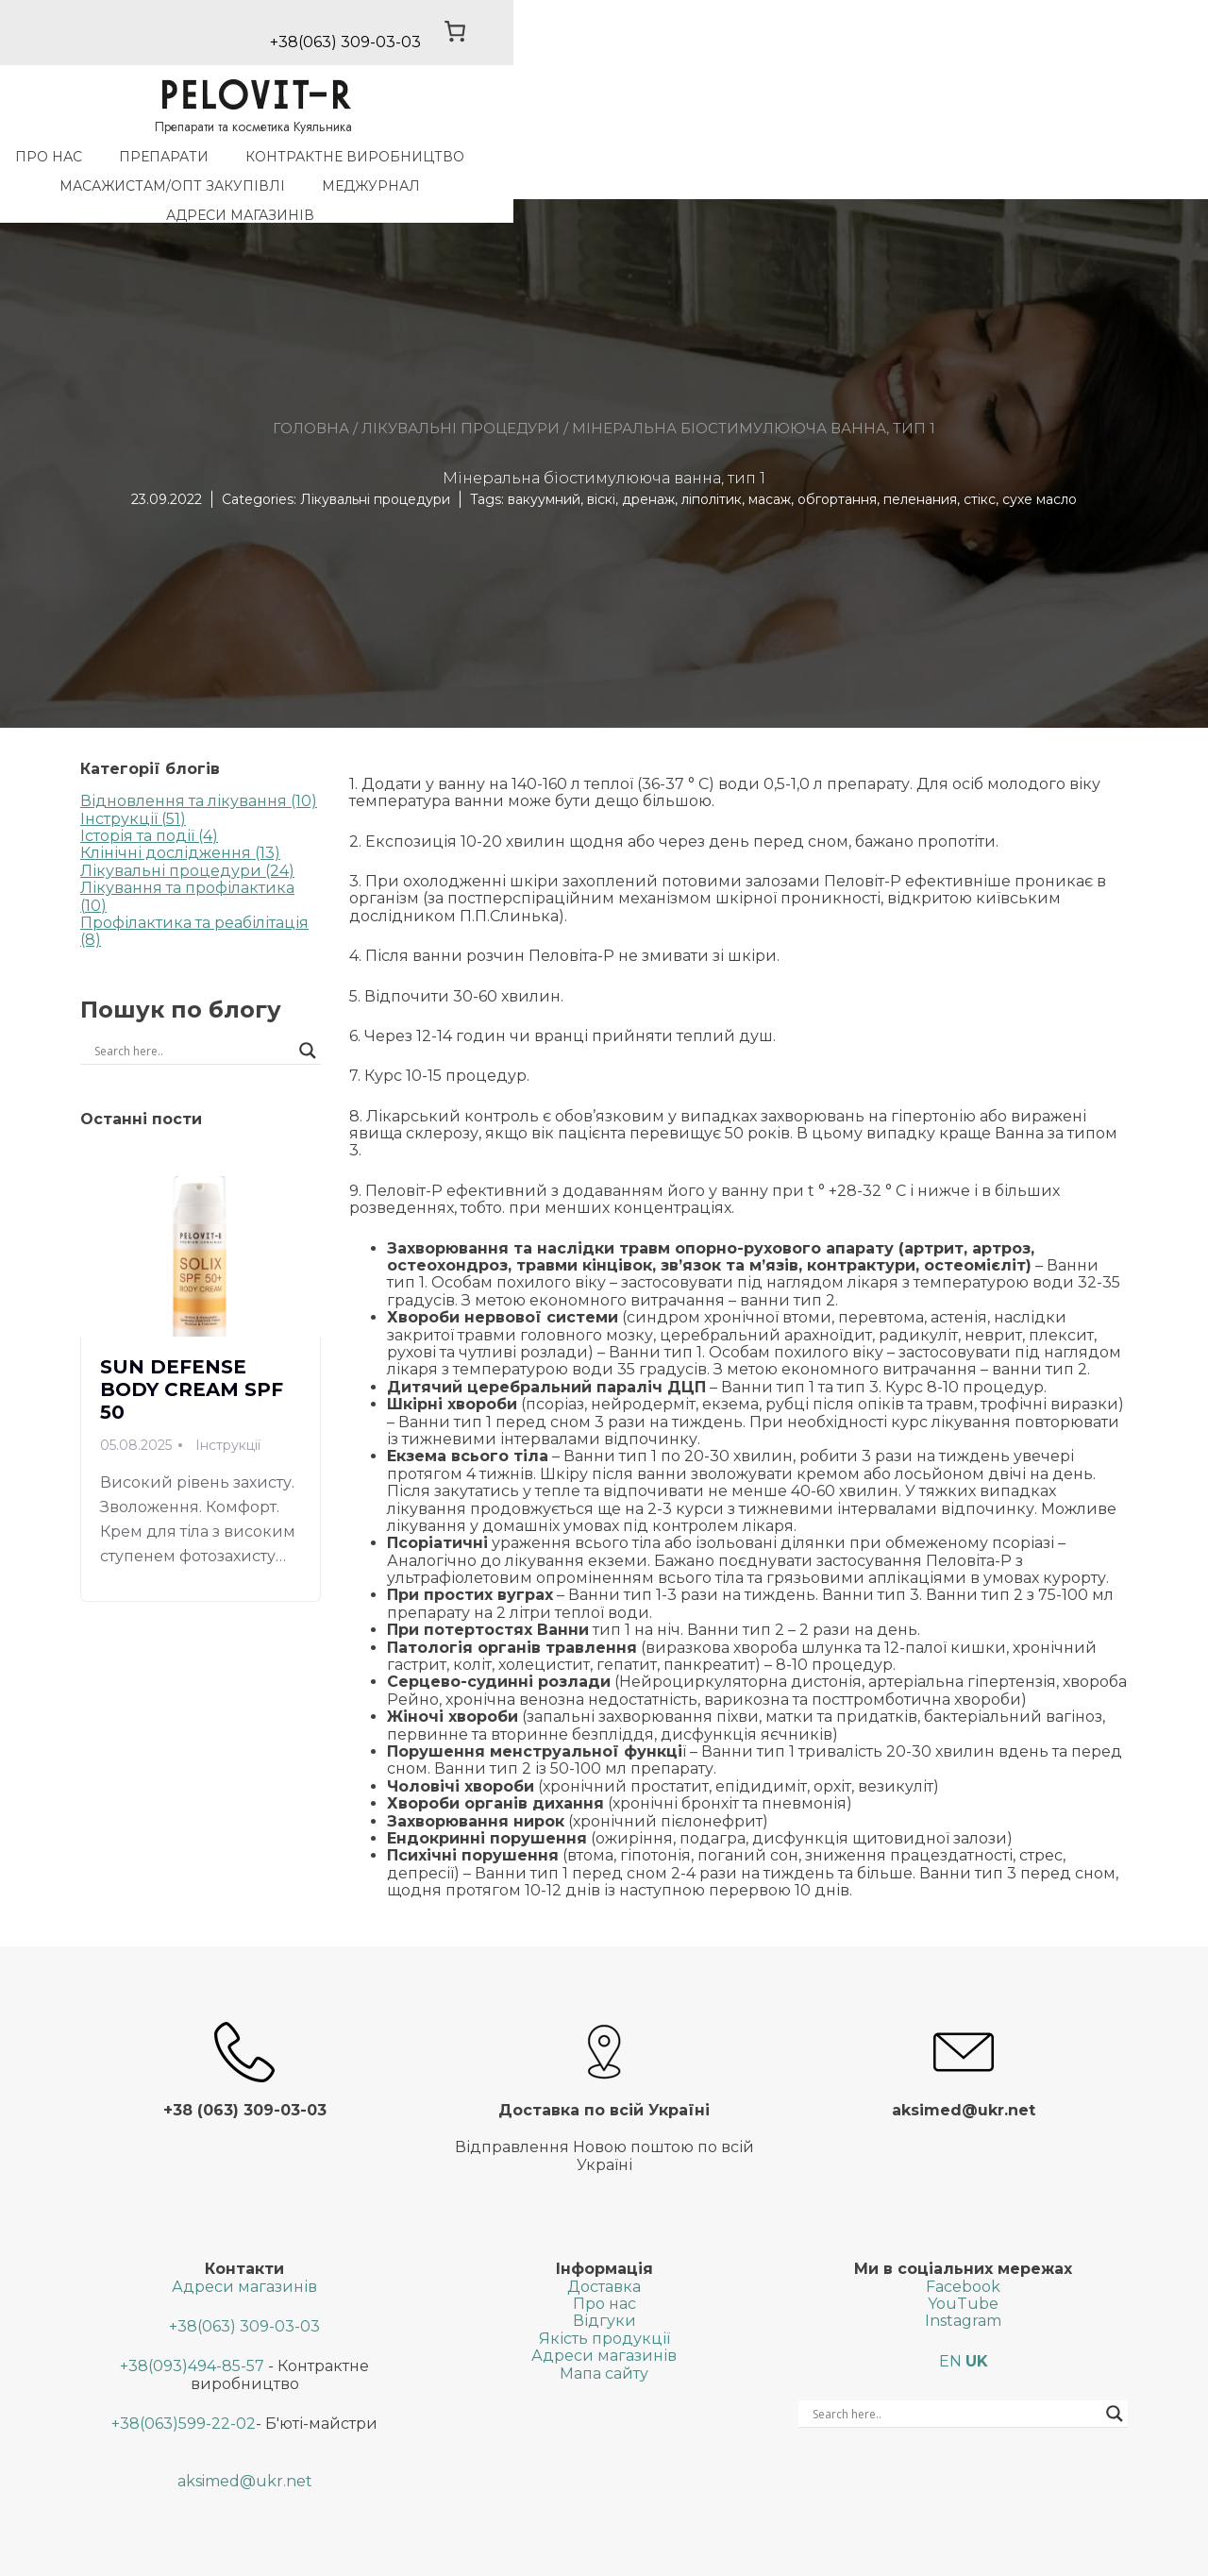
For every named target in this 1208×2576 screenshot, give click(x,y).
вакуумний (544, 449)
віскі (601, 449)
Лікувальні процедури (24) (187, 821)
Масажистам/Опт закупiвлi (670, 165)
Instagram (963, 2272)
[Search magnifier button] (307, 1001)
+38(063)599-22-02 (183, 2374)
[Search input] (143, 1001)
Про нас (105, 165)
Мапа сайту (604, 2323)
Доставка (604, 2237)
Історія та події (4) (149, 787)
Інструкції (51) (133, 769)
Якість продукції (604, 2289)
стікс (980, 449)
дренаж (648, 449)
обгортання (837, 449)
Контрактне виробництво (411, 165)
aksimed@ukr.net (244, 2432)
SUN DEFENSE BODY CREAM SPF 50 (191, 1339)
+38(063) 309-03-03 (244, 2277)
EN (950, 2312)
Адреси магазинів (1029, 165)
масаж (769, 449)
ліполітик (711, 449)
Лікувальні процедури (460, 378)
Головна (311, 378)
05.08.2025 (136, 1395)
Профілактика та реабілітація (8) (194, 882)
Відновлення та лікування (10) (198, 752)
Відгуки (604, 2272)
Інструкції (227, 1395)
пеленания (920, 449)
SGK (779, 2553)
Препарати (220, 165)
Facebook (963, 2237)
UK (976, 2312)
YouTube (963, 2255)
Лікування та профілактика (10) (187, 847)
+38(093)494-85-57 (192, 2317)
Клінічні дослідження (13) (180, 804)
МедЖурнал (869, 165)
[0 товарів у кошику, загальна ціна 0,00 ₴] (1089, 40)
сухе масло (1039, 449)
